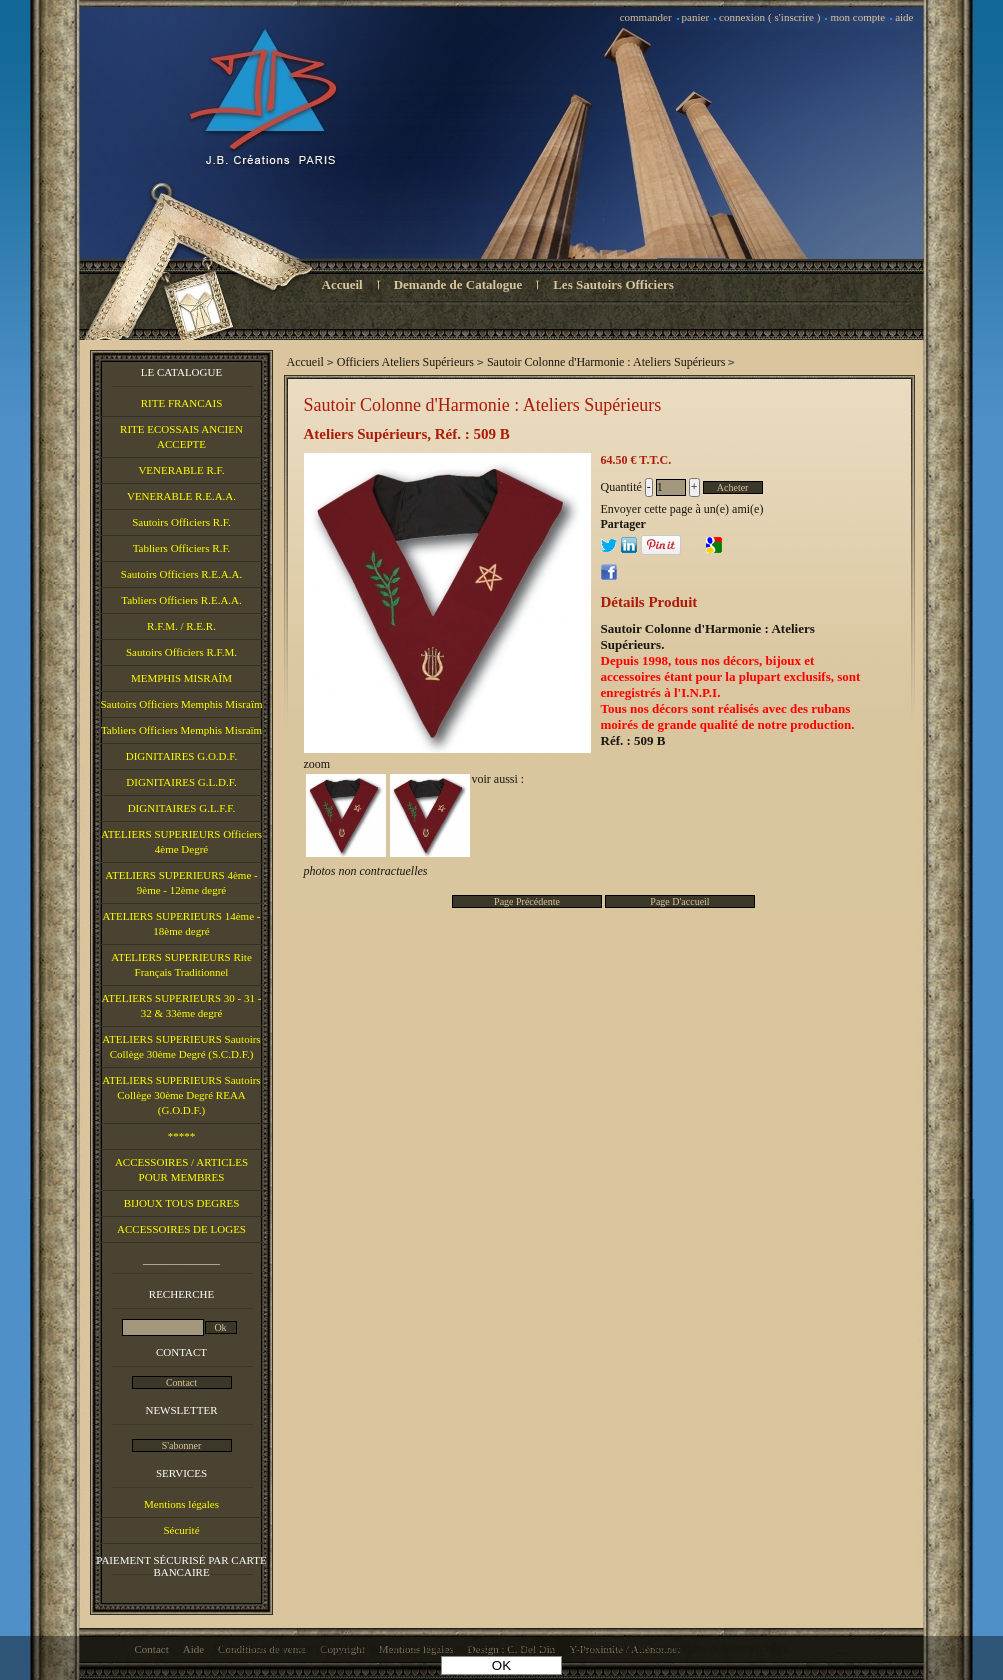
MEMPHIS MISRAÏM (181, 678)
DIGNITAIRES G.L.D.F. (181, 782)
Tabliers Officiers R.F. (182, 548)
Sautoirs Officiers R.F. (181, 522)
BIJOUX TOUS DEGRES (182, 1203)
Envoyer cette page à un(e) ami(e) (682, 509)
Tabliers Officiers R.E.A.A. (181, 600)
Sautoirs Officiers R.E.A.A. (181, 574)
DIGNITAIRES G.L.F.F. (182, 808)
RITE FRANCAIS (182, 403)
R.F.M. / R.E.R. (181, 626)
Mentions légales (181, 1504)
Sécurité (181, 1530)
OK (501, 1665)
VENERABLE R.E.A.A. (181, 496)
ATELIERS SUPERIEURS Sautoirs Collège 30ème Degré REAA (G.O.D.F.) (181, 1095)
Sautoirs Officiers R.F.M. (181, 652)
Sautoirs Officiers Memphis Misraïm (181, 704)
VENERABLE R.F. (181, 470)
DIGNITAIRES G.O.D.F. (182, 756)
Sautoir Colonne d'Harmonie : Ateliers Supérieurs (483, 405)
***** (182, 1136)
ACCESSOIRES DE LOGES (181, 1229)
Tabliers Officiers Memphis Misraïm (181, 730)
